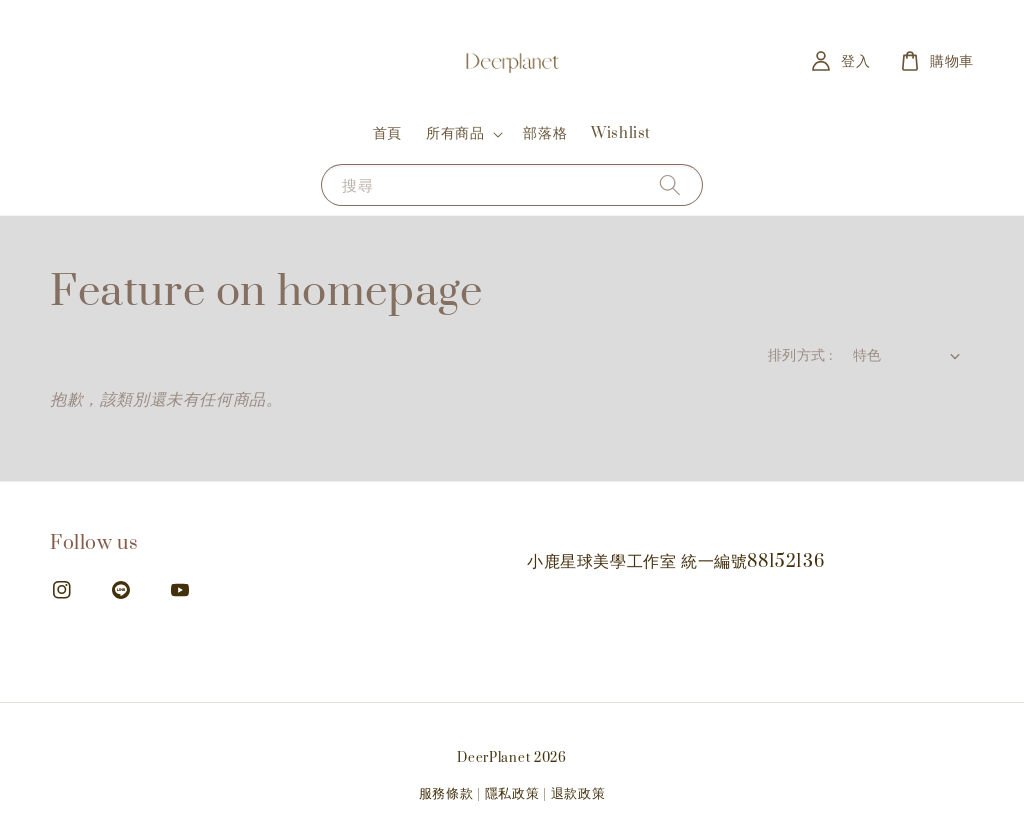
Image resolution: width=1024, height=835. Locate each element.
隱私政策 (512, 794)
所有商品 (455, 134)
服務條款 (446, 794)
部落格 (545, 133)
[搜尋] (670, 184)
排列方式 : (800, 355)
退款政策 (578, 794)
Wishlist (621, 133)
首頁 (387, 133)
